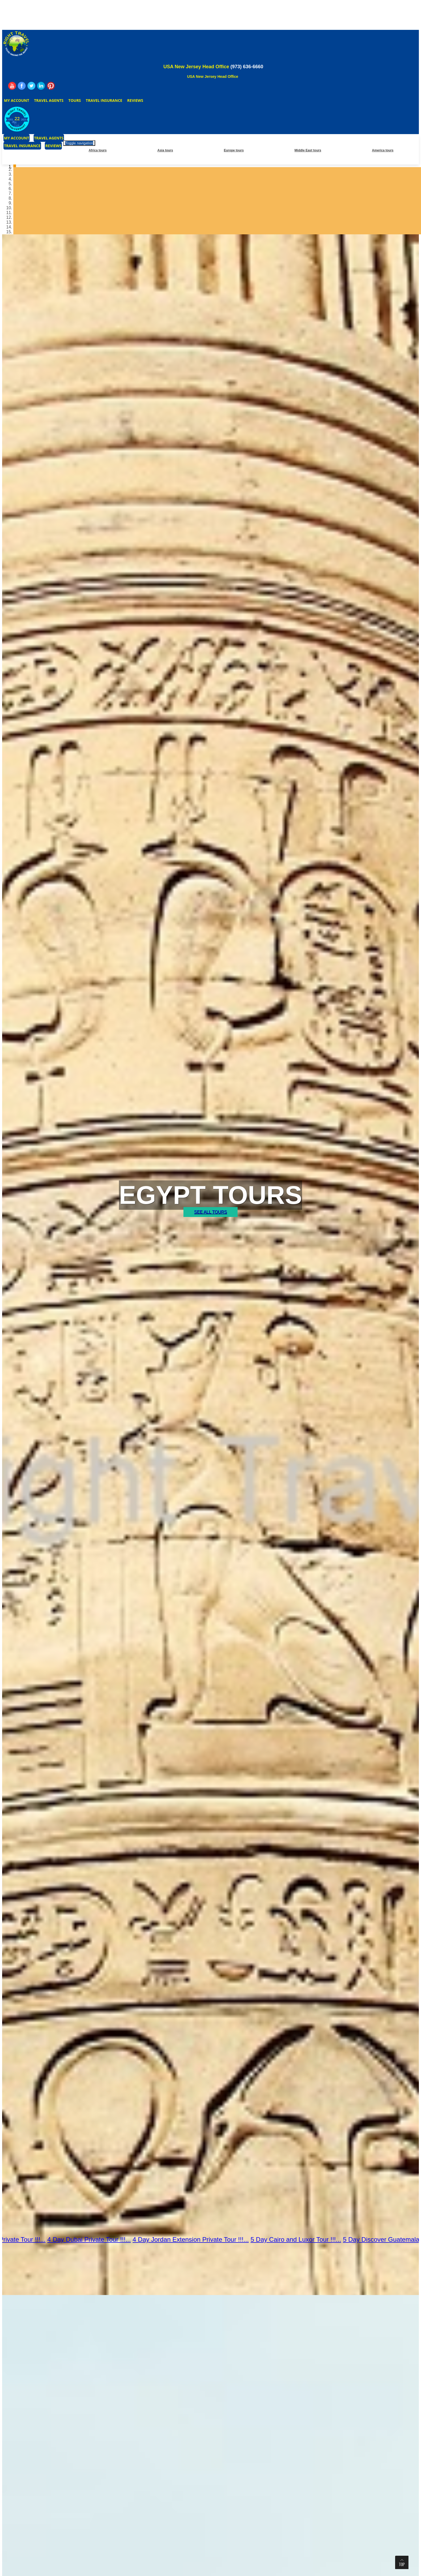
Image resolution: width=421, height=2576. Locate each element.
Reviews (135, 100)
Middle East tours (308, 150)
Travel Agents (48, 100)
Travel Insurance (104, 100)
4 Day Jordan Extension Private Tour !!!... (198, 2239)
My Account (16, 100)
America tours (383, 150)
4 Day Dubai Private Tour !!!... (96, 2239)
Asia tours (165, 150)
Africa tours (97, 150)
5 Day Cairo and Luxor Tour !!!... (303, 2239)
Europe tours (234, 150)
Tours (75, 100)
